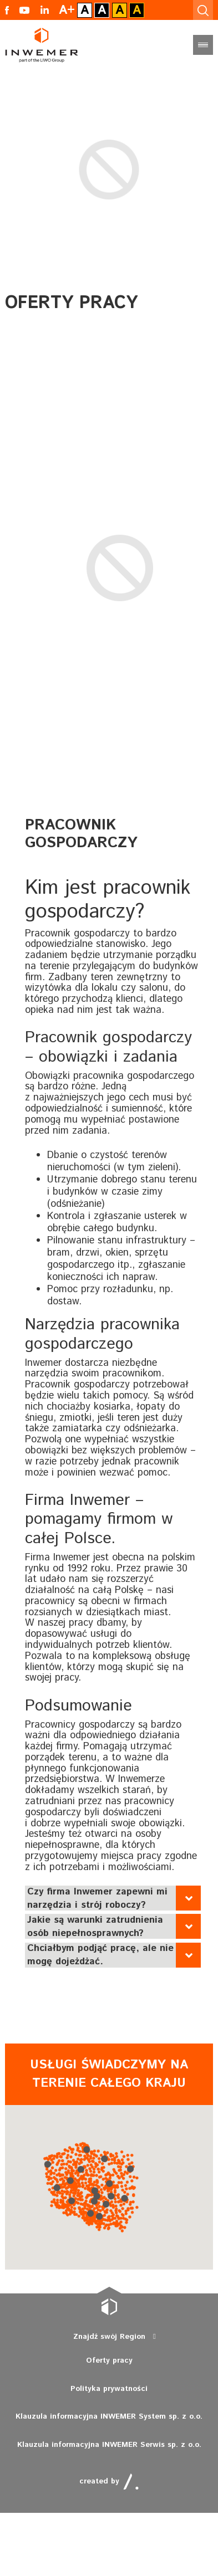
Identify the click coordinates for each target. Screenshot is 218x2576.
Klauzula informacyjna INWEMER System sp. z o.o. (109, 2416)
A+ (66, 10)
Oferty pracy (109, 2360)
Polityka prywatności (109, 2388)
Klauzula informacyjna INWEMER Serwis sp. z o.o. (109, 2444)
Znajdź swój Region (109, 2336)
